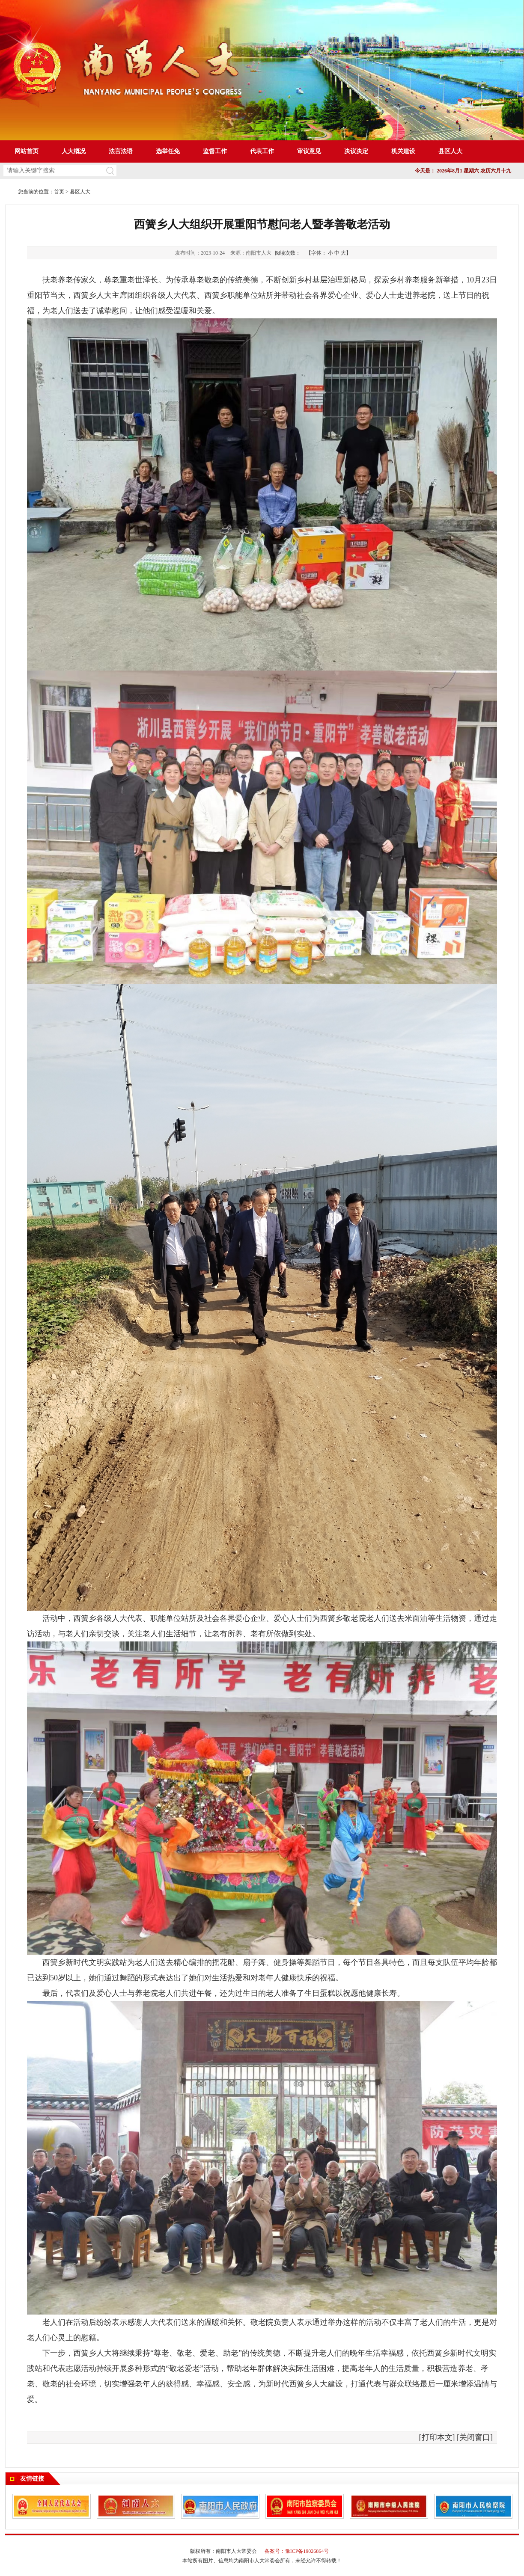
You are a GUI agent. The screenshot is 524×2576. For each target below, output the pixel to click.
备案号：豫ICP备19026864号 (297, 2551)
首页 (59, 192)
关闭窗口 (474, 2437)
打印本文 (437, 2437)
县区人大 (80, 192)
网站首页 (27, 151)
